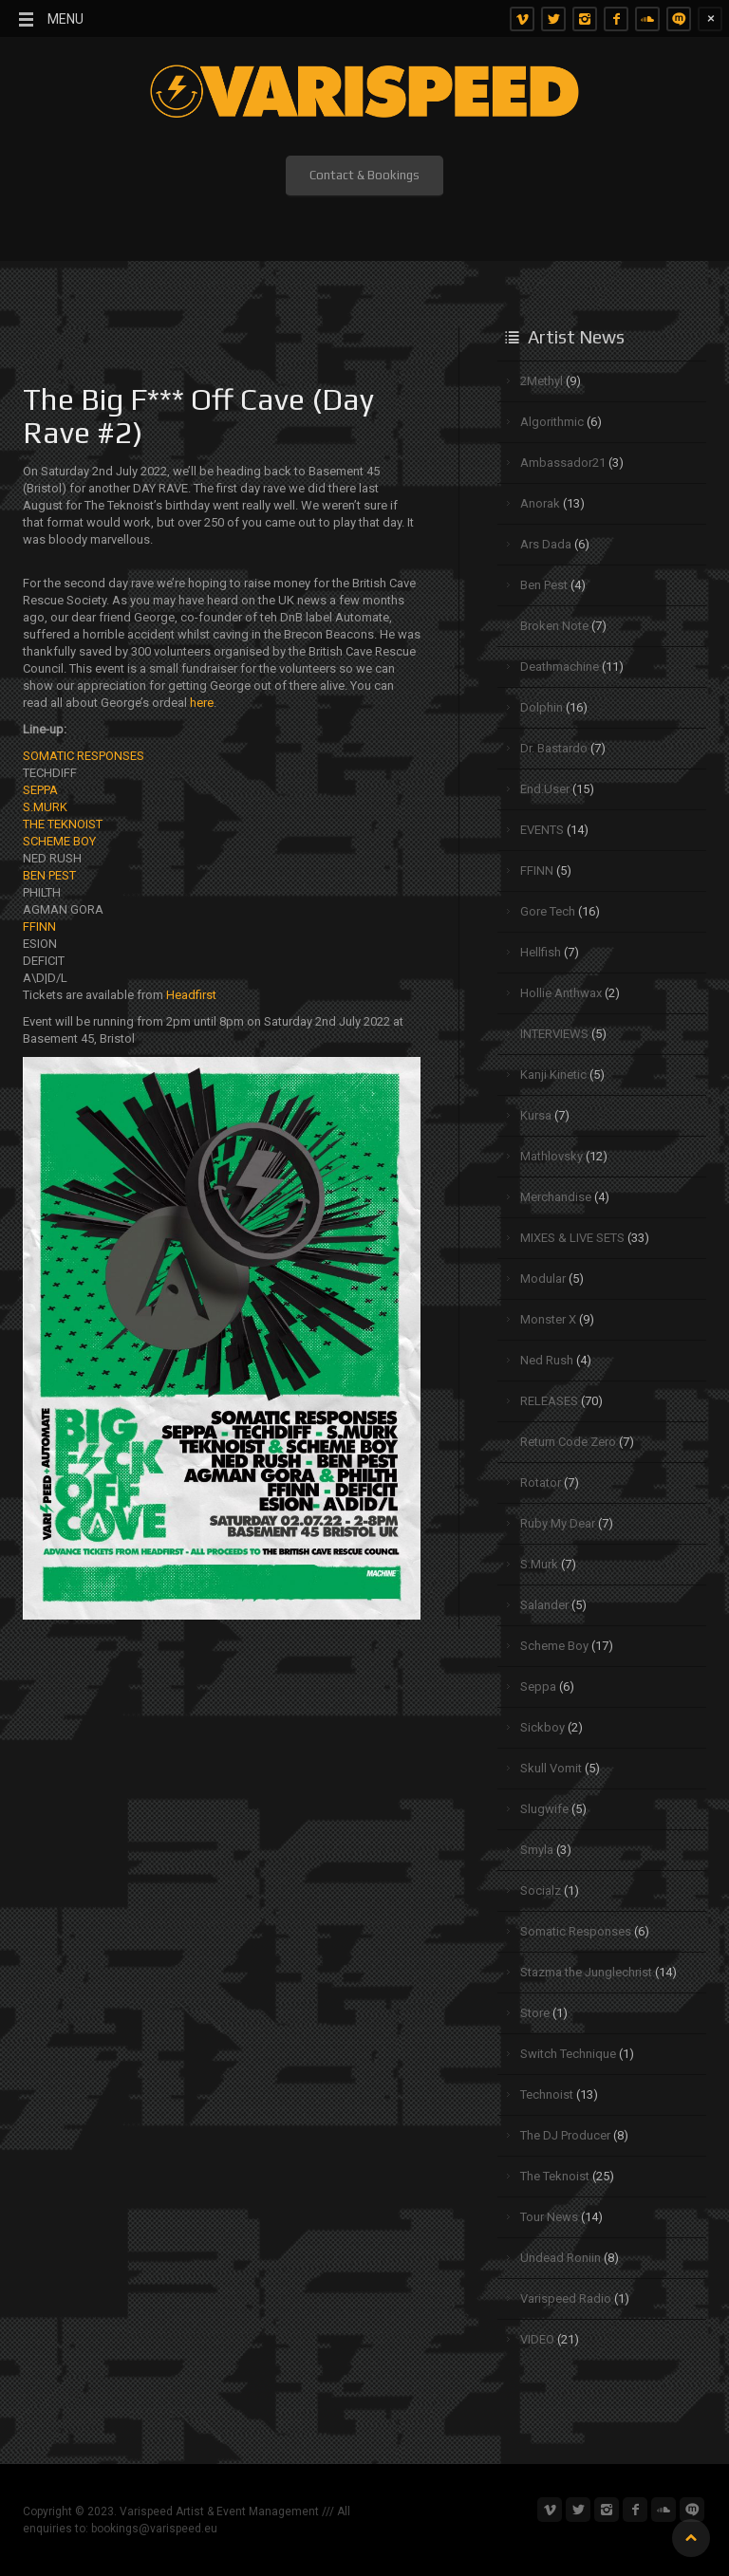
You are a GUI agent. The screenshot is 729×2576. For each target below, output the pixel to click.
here (202, 702)
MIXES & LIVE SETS (572, 1238)
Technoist (546, 2094)
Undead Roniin (560, 2258)
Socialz (540, 1890)
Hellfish (540, 952)
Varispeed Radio (565, 2298)
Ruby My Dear (557, 1523)
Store (535, 2013)
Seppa (538, 1686)
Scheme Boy (554, 1646)
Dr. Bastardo (554, 748)
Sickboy (542, 1727)
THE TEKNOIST (63, 824)
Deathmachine (559, 666)
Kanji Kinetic (553, 1074)
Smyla (536, 1850)
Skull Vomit (551, 1768)
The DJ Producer (565, 2135)
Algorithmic (552, 422)
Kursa (535, 1115)
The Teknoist (554, 2176)
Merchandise (555, 1197)
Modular (543, 1278)
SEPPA (40, 790)
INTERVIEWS (554, 1034)
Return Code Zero (568, 1442)
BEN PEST (49, 875)
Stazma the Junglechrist (586, 1972)
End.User (545, 789)
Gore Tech (547, 911)
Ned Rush (546, 1360)
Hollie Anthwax (561, 993)
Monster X (548, 1319)
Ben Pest (544, 585)
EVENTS (542, 830)
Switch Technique (568, 2054)
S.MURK (45, 807)
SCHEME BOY (59, 841)
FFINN (39, 926)
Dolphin (541, 707)
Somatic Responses (575, 1931)
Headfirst (191, 995)
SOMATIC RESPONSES (83, 756)
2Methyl (541, 381)
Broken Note (554, 626)
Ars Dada (545, 544)
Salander (544, 1605)
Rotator (540, 1482)
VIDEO (537, 2339)
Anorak (540, 503)
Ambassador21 (563, 462)
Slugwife (544, 1809)
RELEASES (549, 1401)
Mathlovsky (551, 1156)
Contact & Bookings (364, 175)
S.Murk (539, 1564)
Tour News (549, 2217)
